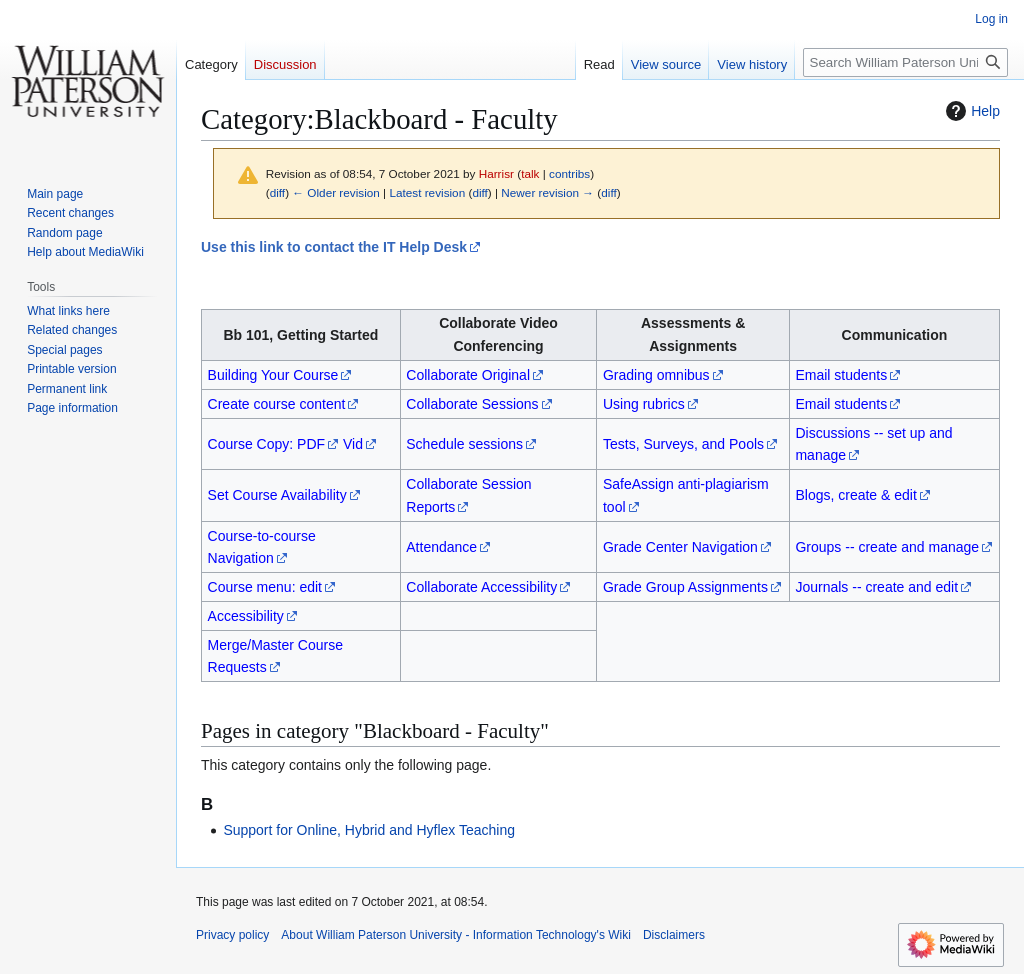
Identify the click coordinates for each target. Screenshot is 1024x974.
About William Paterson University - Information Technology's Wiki (456, 935)
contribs (569, 173)
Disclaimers (674, 935)
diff (277, 192)
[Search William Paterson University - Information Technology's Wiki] (905, 62)
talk (530, 173)
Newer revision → (547, 192)
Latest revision (427, 192)
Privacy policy (232, 935)
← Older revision (336, 192)
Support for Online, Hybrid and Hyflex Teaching (369, 830)
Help (970, 111)
